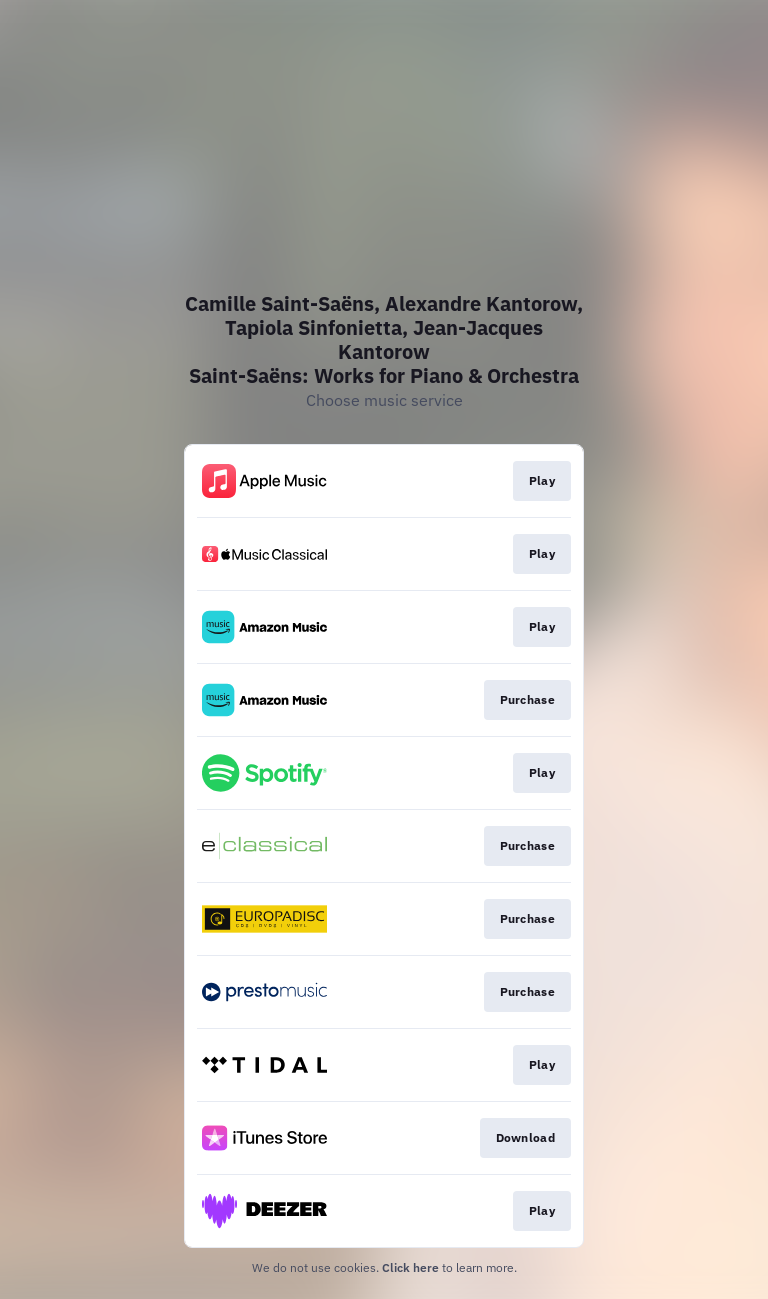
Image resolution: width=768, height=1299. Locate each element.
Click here (410, 1267)
